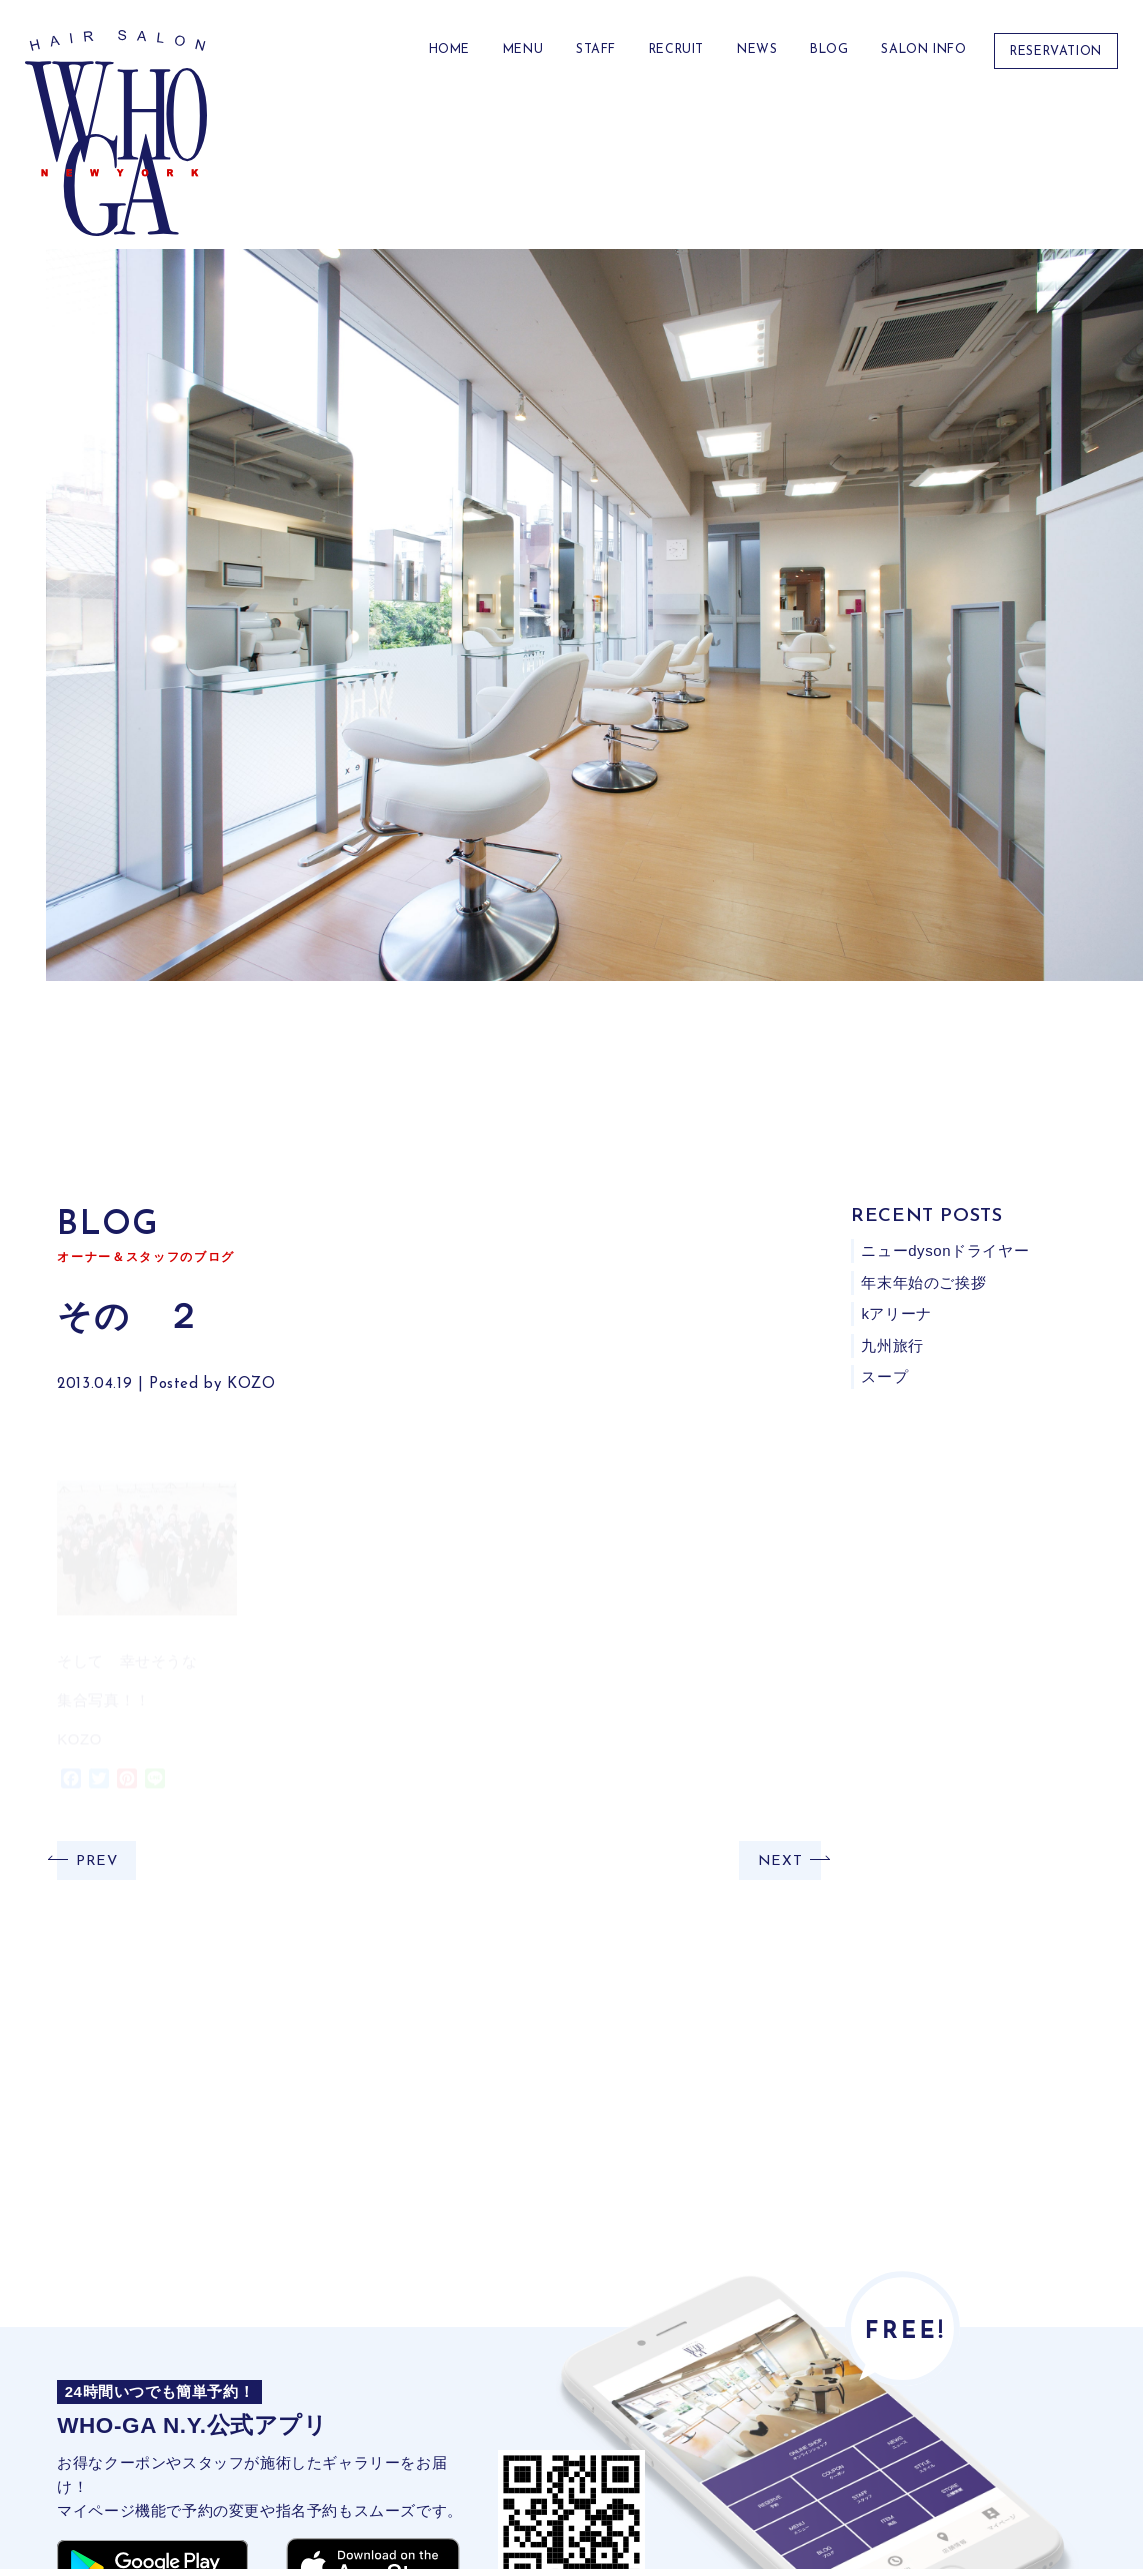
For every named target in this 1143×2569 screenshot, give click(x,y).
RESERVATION (1056, 52)
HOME (449, 50)
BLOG (829, 50)
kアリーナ (897, 1313)
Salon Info (923, 50)
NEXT (780, 1861)
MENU (523, 50)
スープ (885, 1376)
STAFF (596, 50)
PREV (97, 1861)
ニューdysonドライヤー (946, 1250)
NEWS (757, 50)
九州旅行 (893, 1345)
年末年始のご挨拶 (924, 1282)
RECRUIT (676, 50)
